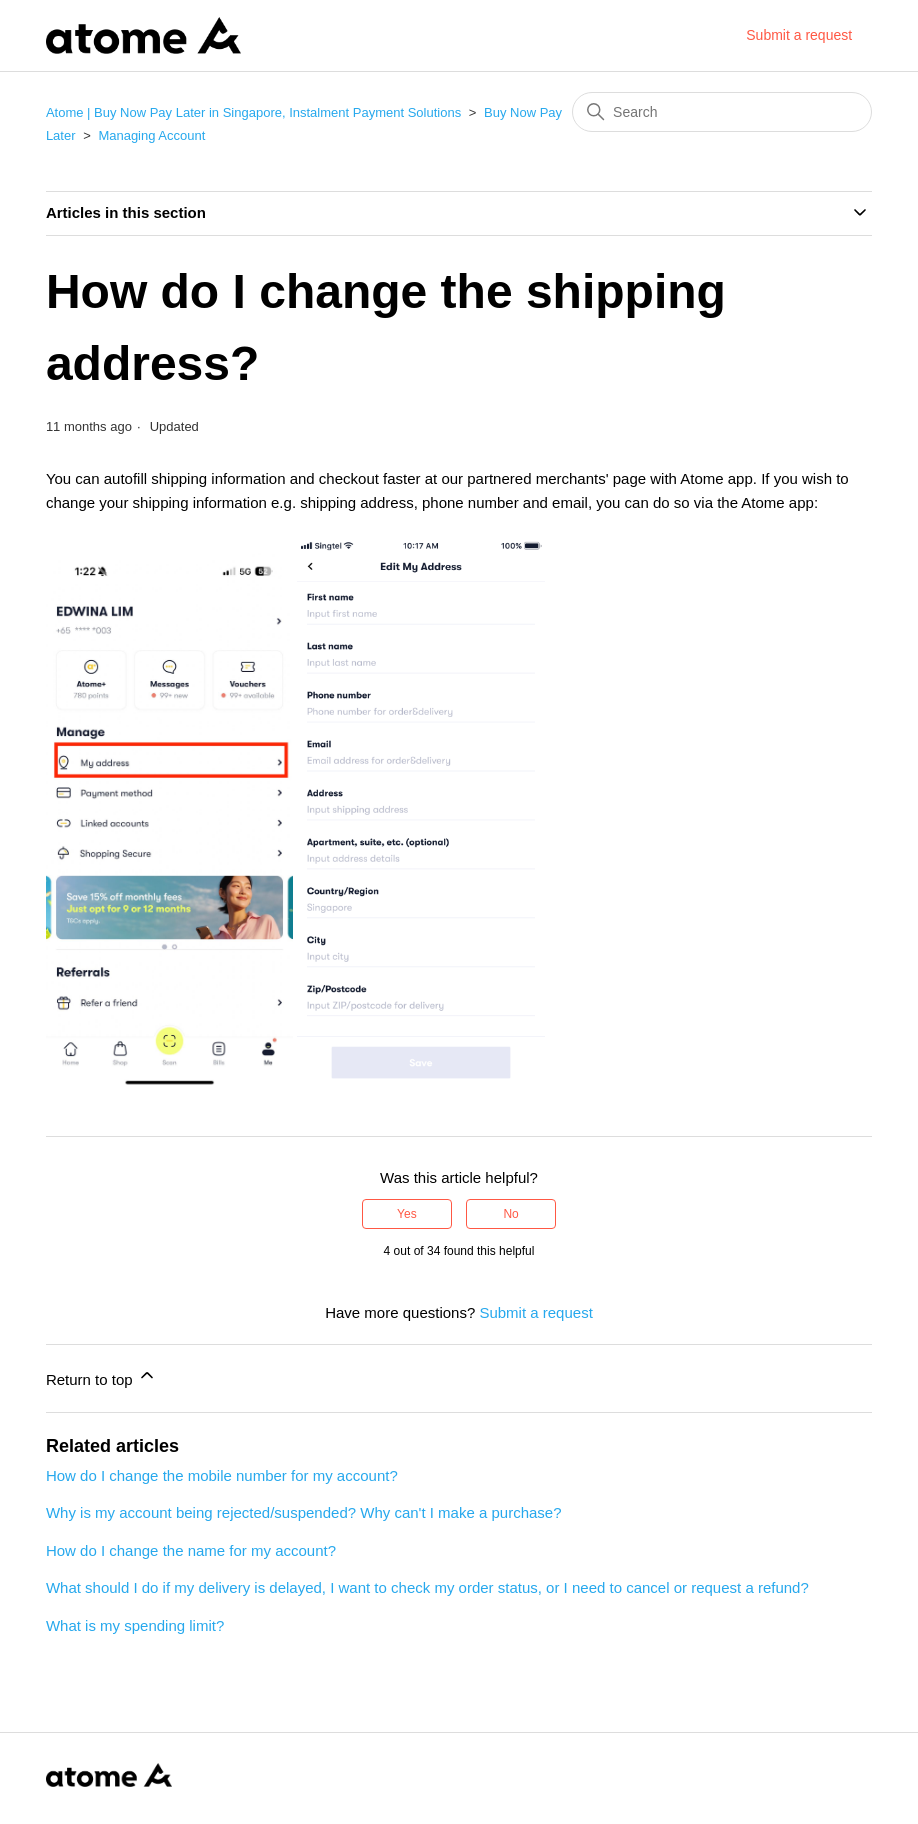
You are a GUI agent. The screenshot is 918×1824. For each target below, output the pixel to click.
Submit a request (799, 35)
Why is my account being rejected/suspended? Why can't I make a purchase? (304, 1512)
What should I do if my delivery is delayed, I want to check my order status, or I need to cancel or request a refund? (427, 1587)
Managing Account (151, 135)
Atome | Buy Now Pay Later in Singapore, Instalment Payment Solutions (253, 112)
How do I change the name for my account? (191, 1550)
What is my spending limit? (135, 1625)
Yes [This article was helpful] (407, 1214)
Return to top (101, 1376)
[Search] (722, 112)
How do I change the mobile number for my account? (222, 1475)
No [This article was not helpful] (510, 1214)
